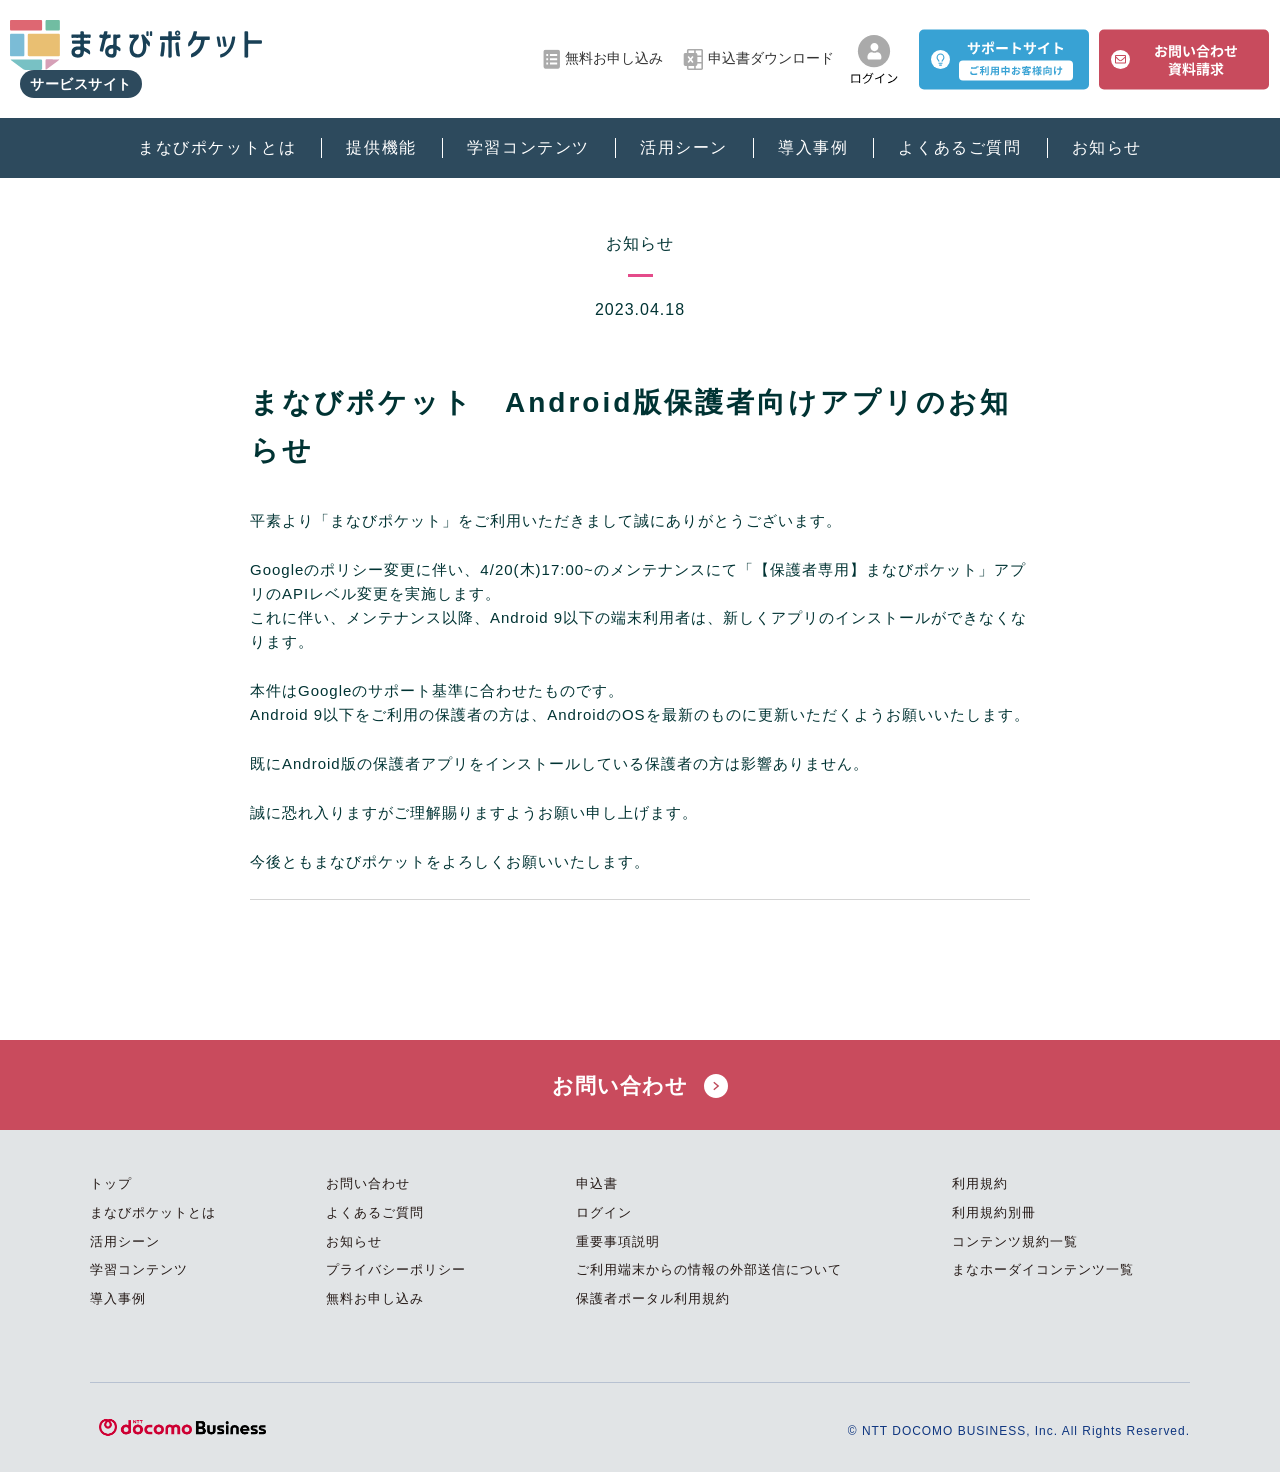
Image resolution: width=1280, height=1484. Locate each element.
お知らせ (1107, 130)
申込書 (597, 1195)
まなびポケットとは (217, 130)
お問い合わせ (640, 1090)
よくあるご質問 (959, 130)
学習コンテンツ (528, 130)
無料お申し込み (603, 50)
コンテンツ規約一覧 (1015, 1252)
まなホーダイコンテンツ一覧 (1043, 1281)
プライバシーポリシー (396, 1281)
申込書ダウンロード (758, 50)
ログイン (604, 1224)
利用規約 (980, 1195)
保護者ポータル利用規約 (653, 1310)
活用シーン (684, 130)
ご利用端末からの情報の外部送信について (709, 1281)
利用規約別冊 (994, 1224)
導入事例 (813, 130)
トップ (111, 1195)
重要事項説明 (618, 1252)
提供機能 (381, 130)
